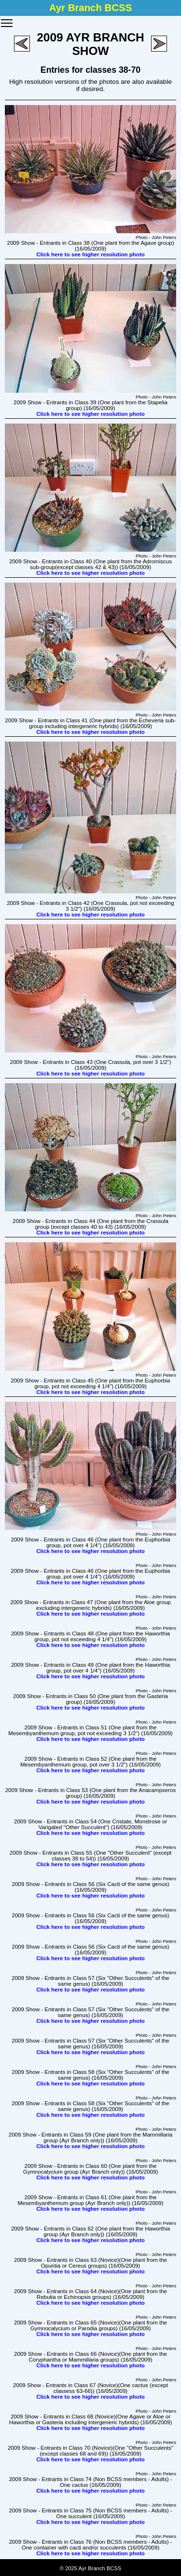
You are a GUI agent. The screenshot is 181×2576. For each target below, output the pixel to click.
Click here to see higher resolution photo (90, 254)
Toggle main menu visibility (7, 20)
